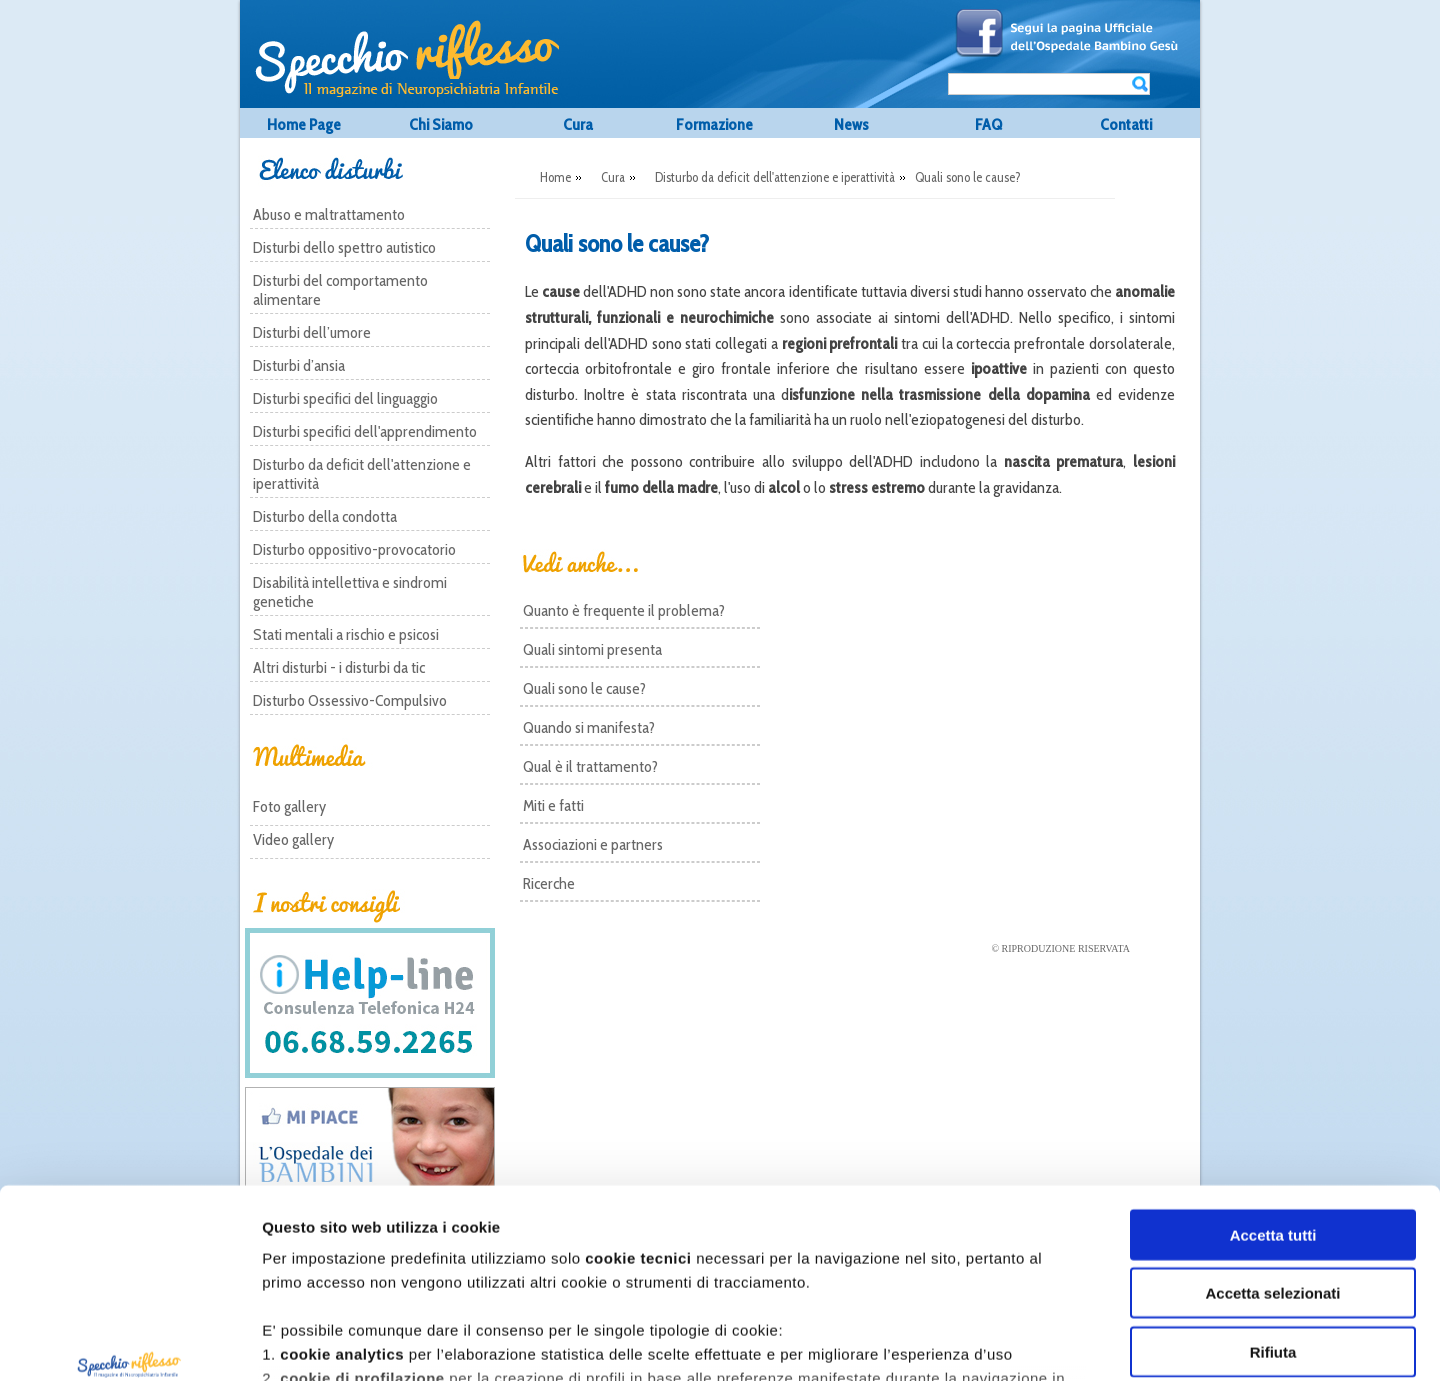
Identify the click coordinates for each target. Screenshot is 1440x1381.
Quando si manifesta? (589, 727)
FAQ (988, 124)
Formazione (714, 124)
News (851, 124)
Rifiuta (1273, 1189)
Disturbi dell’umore (312, 332)
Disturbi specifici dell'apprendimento (365, 431)
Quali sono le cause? (584, 688)
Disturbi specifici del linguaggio (345, 398)
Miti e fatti (553, 805)
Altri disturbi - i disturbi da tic (339, 667)
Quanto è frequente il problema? (624, 610)
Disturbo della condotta (325, 516)
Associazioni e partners (593, 844)
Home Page (304, 124)
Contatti (1126, 124)
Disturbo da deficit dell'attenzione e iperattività (362, 474)
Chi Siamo (441, 124)
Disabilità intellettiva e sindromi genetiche (350, 592)
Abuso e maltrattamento (329, 214)
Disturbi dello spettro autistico (344, 247)
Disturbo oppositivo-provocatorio (354, 549)
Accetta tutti (1273, 1072)
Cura (578, 124)
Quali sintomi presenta (592, 649)
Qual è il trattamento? (590, 766)
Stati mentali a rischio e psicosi (346, 634)
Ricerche (549, 883)
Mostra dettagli (1105, 1341)
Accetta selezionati (1272, 1130)
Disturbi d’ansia (299, 365)
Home (555, 177)
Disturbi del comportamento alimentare (340, 290)
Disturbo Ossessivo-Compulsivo (350, 700)
